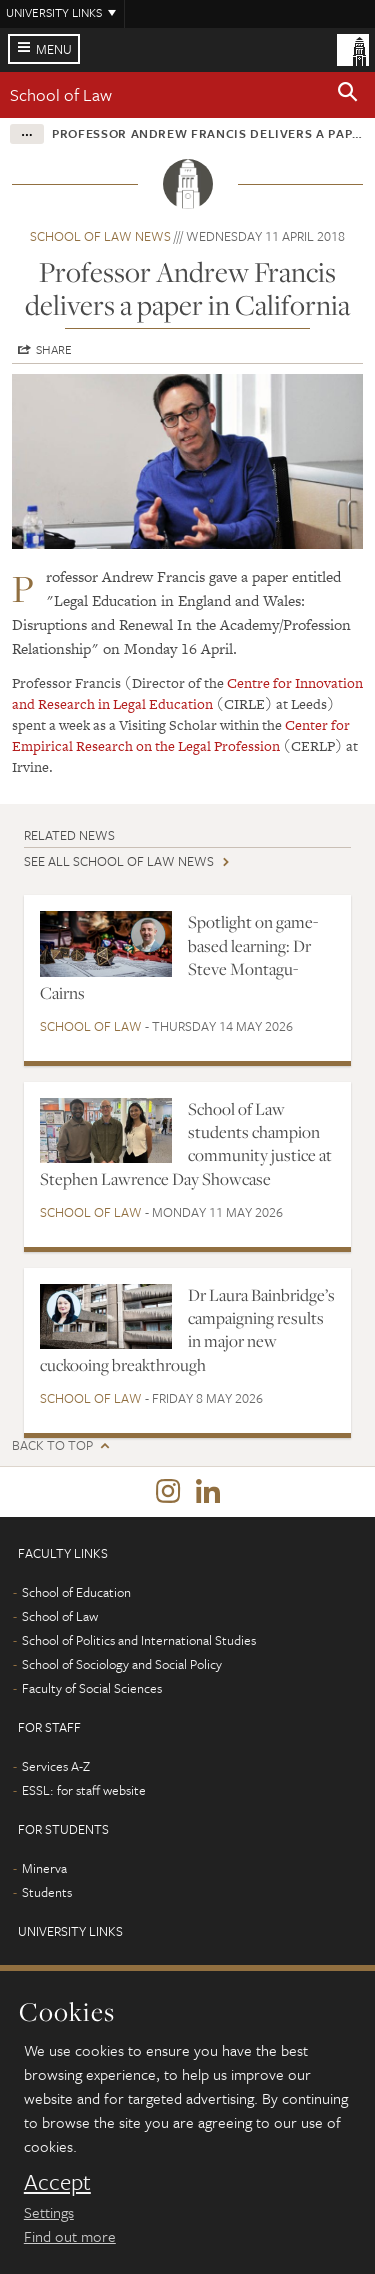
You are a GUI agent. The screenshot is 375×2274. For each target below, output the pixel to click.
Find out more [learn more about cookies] (70, 2236)
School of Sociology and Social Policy (122, 1664)
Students (47, 1892)
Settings (49, 2212)
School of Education (76, 1592)
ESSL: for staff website (84, 1790)
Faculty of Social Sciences (92, 1688)
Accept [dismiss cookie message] (57, 2182)
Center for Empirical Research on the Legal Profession (181, 735)
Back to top (52, 1445)
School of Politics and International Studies (139, 1640)
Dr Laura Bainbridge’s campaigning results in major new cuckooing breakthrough (187, 1330)
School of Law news (100, 236)
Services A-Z (56, 1766)
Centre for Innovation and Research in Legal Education (187, 693)
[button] (348, 95)
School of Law (61, 94)
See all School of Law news (119, 861)
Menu (54, 49)
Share (54, 349)
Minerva (44, 1868)
